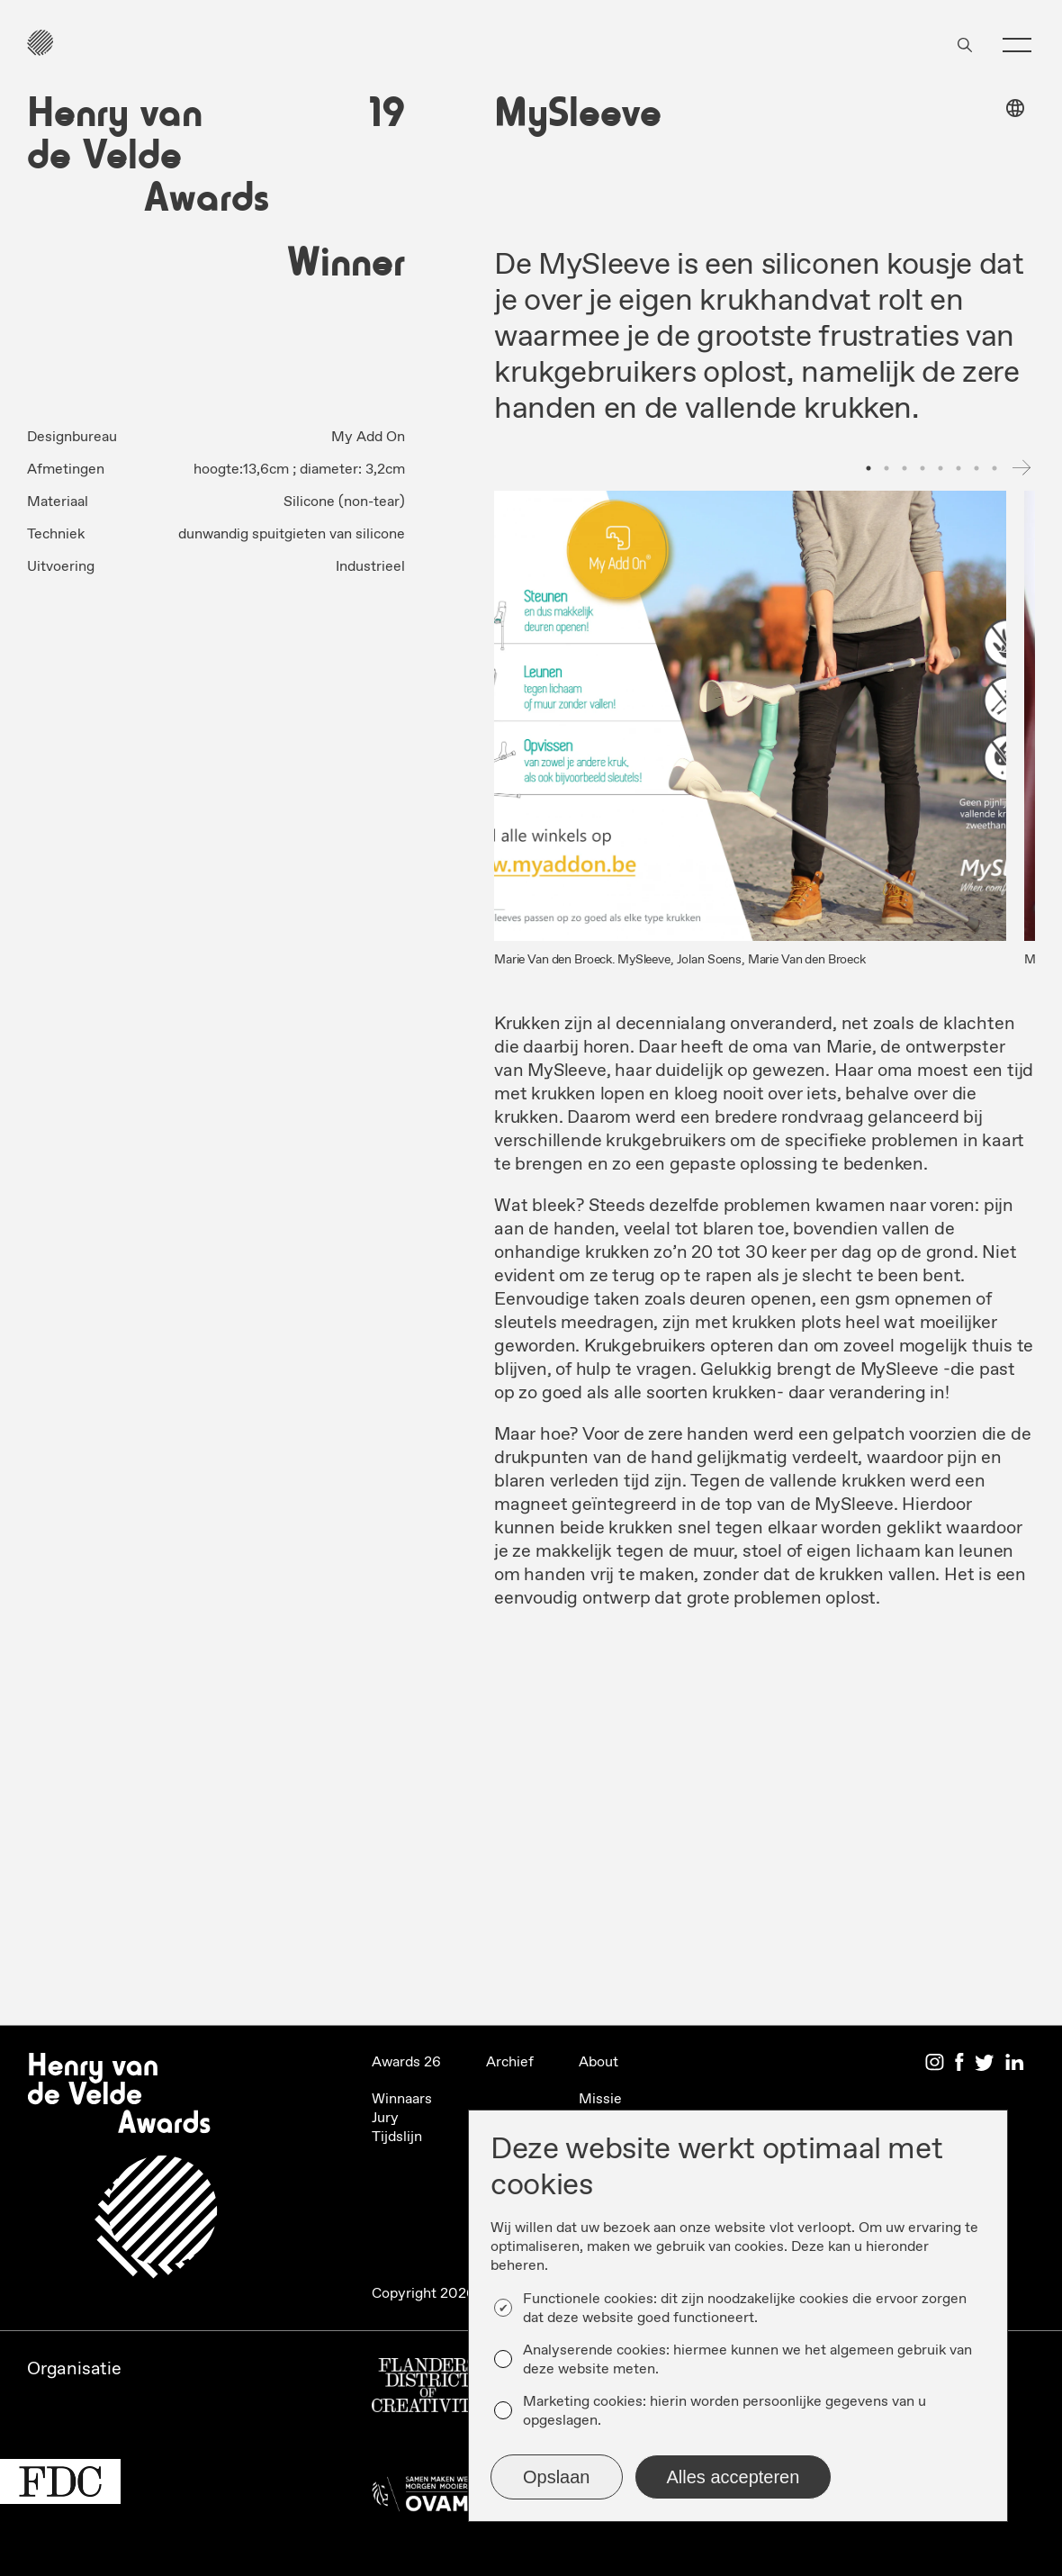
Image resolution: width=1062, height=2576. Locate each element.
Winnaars (402, 2099)
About (598, 2062)
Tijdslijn (397, 2137)
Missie (600, 2099)
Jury (385, 2118)
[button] (1017, 45)
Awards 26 (406, 2062)
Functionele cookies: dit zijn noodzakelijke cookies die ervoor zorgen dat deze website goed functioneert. (745, 2308)
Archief (510, 2062)
